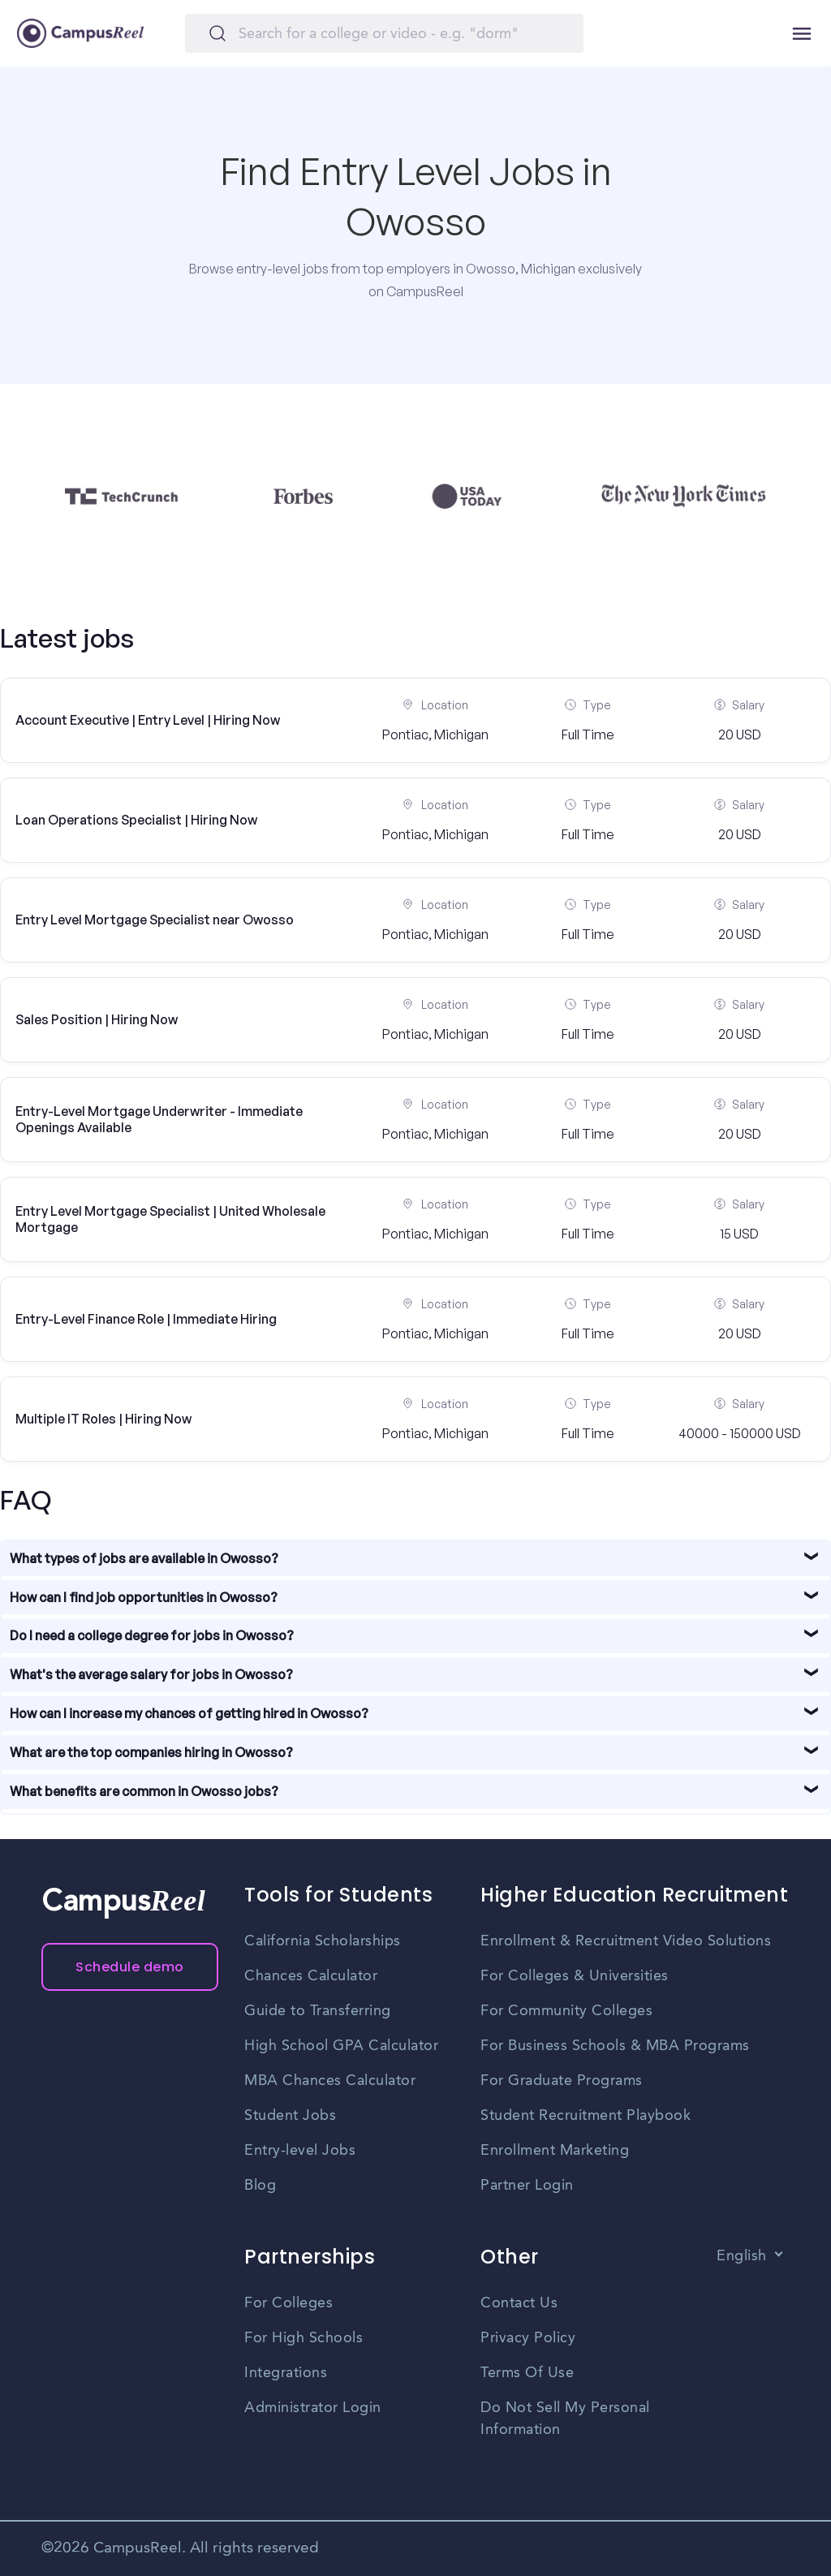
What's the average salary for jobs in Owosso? (151, 1674)
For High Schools (303, 2338)
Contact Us (519, 2303)
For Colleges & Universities (574, 1976)
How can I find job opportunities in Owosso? (144, 1597)
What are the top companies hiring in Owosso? (151, 1752)
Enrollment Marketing (554, 2150)
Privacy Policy (527, 2338)
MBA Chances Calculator (330, 2081)
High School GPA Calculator (341, 2046)
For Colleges (288, 2303)
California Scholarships (322, 1941)
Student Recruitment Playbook (585, 2116)
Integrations (285, 2373)
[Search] (384, 33)
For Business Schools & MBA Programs (615, 2046)
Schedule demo (129, 1967)
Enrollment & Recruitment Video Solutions (625, 1941)
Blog (260, 2185)
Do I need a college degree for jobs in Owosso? (152, 1635)
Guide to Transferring (317, 2011)
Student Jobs (290, 2116)
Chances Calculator (310, 1976)
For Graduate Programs (561, 2081)
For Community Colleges (566, 2011)
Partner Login (527, 2185)
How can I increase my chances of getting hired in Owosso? (189, 1713)
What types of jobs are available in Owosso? (144, 1558)
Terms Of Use (527, 2373)
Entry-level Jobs (299, 2150)
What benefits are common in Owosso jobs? (144, 1791)
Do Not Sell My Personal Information (565, 2419)
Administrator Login (312, 2408)
